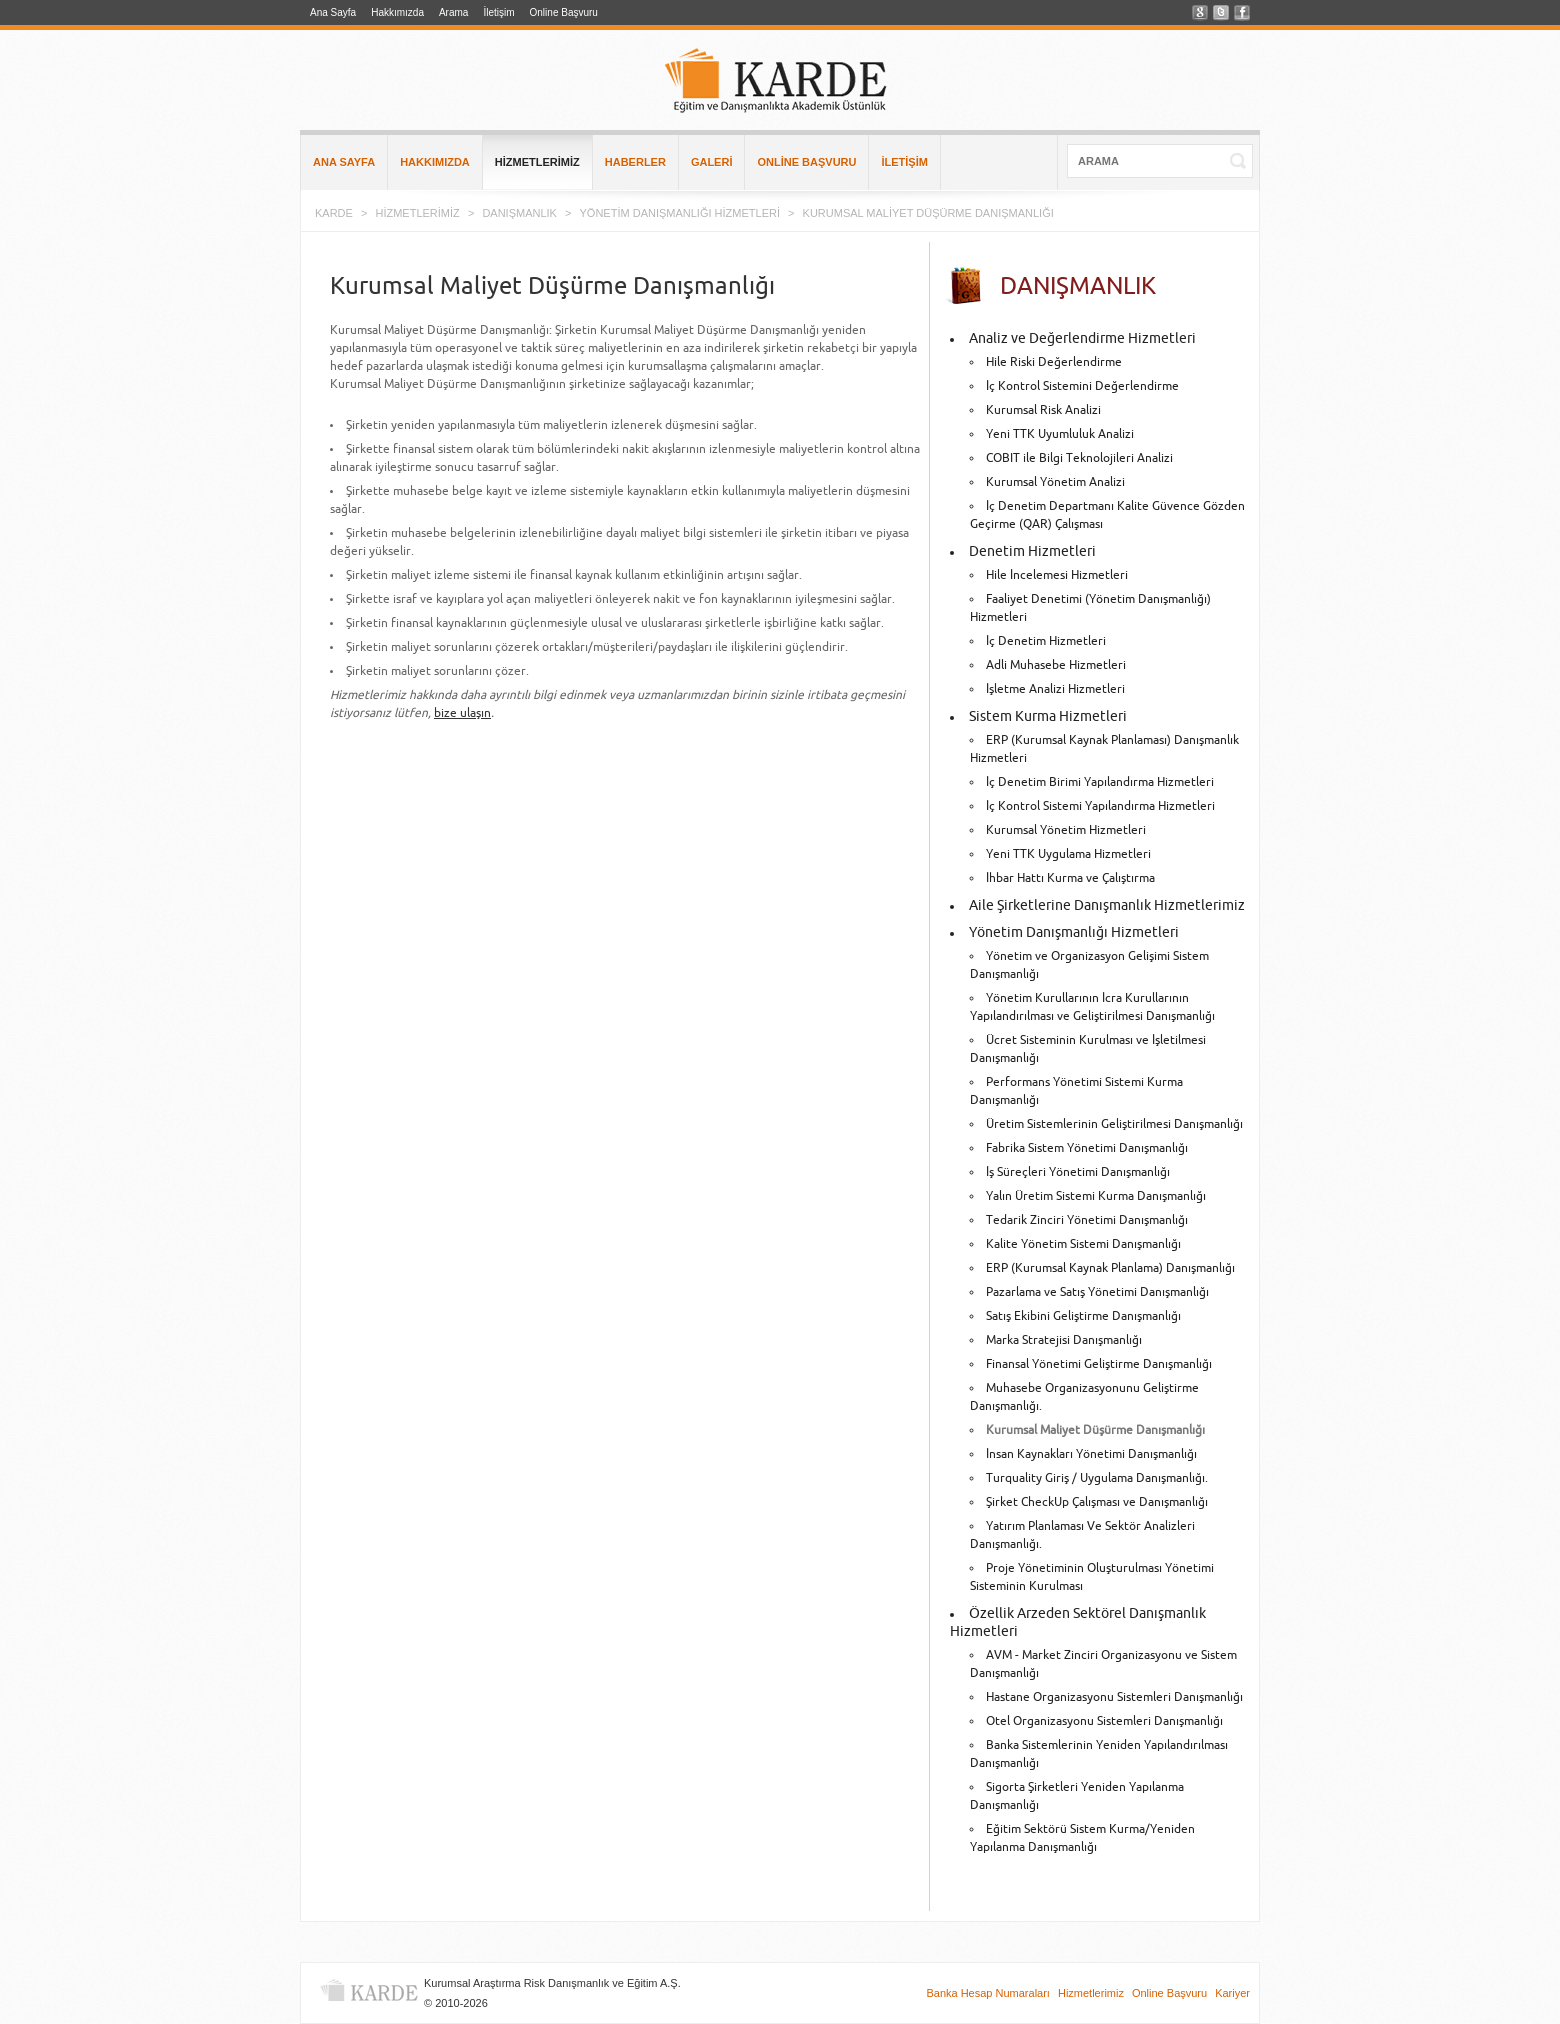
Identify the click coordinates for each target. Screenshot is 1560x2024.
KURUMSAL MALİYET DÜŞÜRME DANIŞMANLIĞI (928, 213)
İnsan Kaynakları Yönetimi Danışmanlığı (1091, 1454)
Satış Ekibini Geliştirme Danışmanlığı (1083, 1316)
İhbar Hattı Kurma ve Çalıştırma (1070, 878)
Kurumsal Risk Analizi (1043, 410)
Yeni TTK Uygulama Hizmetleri (1068, 854)
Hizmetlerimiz (1091, 1993)
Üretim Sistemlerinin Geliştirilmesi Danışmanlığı (1114, 1124)
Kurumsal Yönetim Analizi (1055, 482)
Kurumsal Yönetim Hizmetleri (1066, 830)
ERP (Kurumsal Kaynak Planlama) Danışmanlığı (1110, 1268)
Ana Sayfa (333, 12)
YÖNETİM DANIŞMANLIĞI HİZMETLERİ (680, 213)
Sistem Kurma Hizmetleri (1048, 717)
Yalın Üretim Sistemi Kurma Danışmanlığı (1096, 1196)
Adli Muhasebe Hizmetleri (1056, 665)
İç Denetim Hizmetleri (1046, 641)
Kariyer (1232, 1993)
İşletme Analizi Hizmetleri (1055, 689)
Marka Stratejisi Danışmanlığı (1064, 1340)
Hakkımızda (397, 12)
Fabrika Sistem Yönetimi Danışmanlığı (1087, 1148)
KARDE (334, 213)
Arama (453, 12)
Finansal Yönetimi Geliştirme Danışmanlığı (1099, 1364)
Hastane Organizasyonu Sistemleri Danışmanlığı (1114, 1697)
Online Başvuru (564, 12)
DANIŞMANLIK (519, 213)
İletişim (498, 12)
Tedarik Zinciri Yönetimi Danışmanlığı (1087, 1220)
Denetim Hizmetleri (1032, 552)
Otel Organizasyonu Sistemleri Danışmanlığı (1104, 1721)
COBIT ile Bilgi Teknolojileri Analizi (1079, 458)
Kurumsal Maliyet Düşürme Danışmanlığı (1095, 1430)
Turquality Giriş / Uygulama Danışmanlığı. (1097, 1478)
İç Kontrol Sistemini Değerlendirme (1082, 386)
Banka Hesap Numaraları (988, 1993)
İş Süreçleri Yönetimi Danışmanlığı (1078, 1172)
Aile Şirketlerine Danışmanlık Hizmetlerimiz (1107, 906)
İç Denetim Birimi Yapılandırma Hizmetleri (1100, 782)
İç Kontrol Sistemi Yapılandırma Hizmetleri (1100, 806)
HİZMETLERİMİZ (417, 213)
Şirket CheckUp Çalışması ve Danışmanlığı (1097, 1502)
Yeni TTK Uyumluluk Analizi (1060, 434)
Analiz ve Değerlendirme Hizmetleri (1082, 339)
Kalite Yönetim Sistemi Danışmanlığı (1083, 1244)
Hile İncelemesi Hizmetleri (1057, 575)
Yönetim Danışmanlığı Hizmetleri (1074, 933)
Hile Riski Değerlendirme (1054, 362)
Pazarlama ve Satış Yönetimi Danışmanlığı (1097, 1292)
